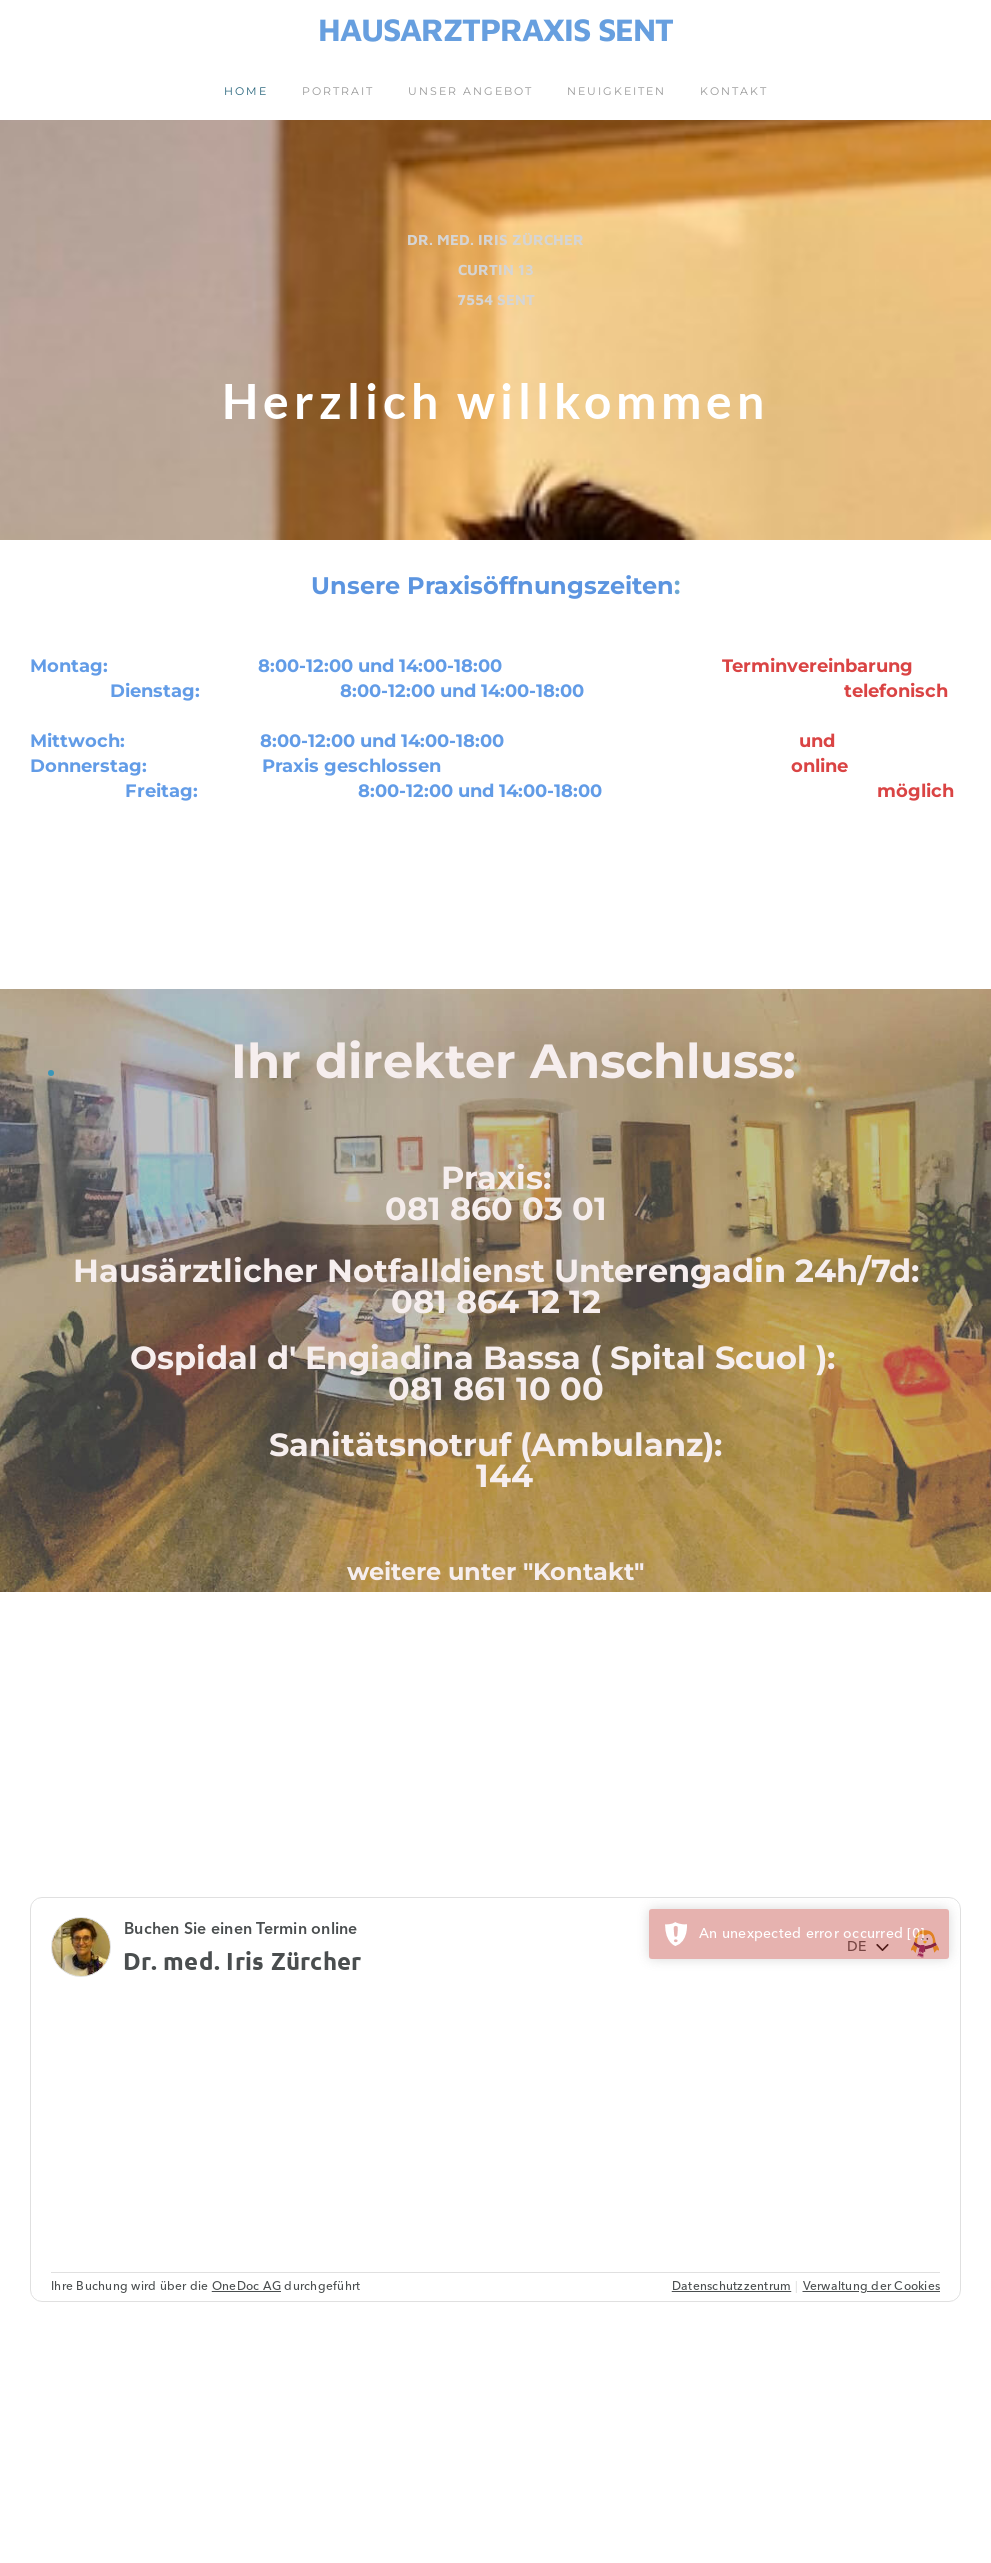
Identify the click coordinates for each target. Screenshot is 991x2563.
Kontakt (734, 91)
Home (246, 91)
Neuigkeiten (616, 91)
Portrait (338, 91)
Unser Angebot (470, 91)
